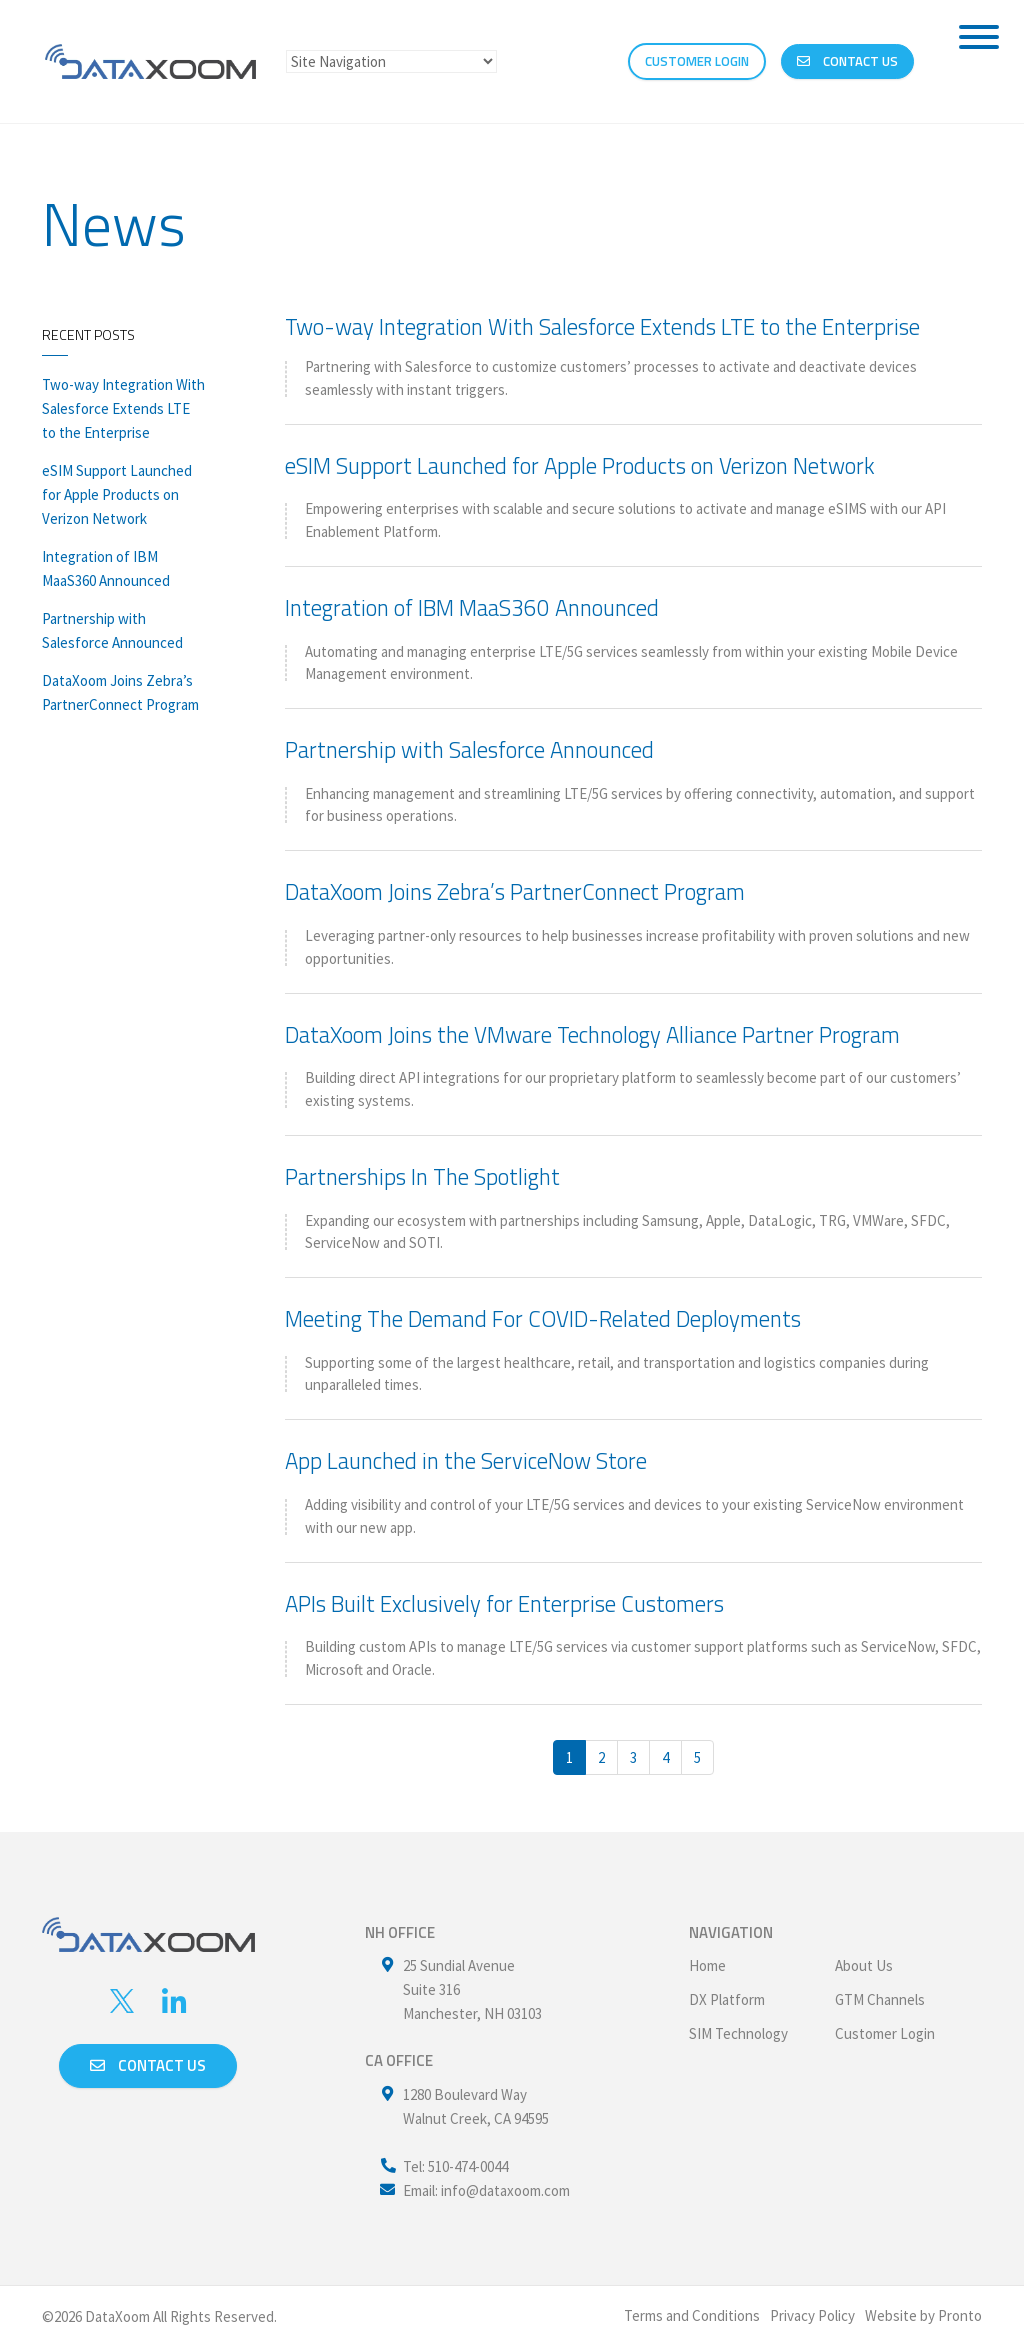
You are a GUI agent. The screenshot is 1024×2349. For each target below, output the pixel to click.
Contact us (148, 2065)
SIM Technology (738, 2033)
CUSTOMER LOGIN (697, 61)
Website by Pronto (923, 2315)
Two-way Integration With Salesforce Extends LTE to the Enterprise (123, 408)
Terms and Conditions (692, 2315)
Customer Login (885, 2033)
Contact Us (847, 61)
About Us (864, 1965)
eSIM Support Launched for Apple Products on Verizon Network (117, 494)
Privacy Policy (812, 2315)
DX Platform (727, 1999)
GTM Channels (880, 1999)
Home (707, 1965)
